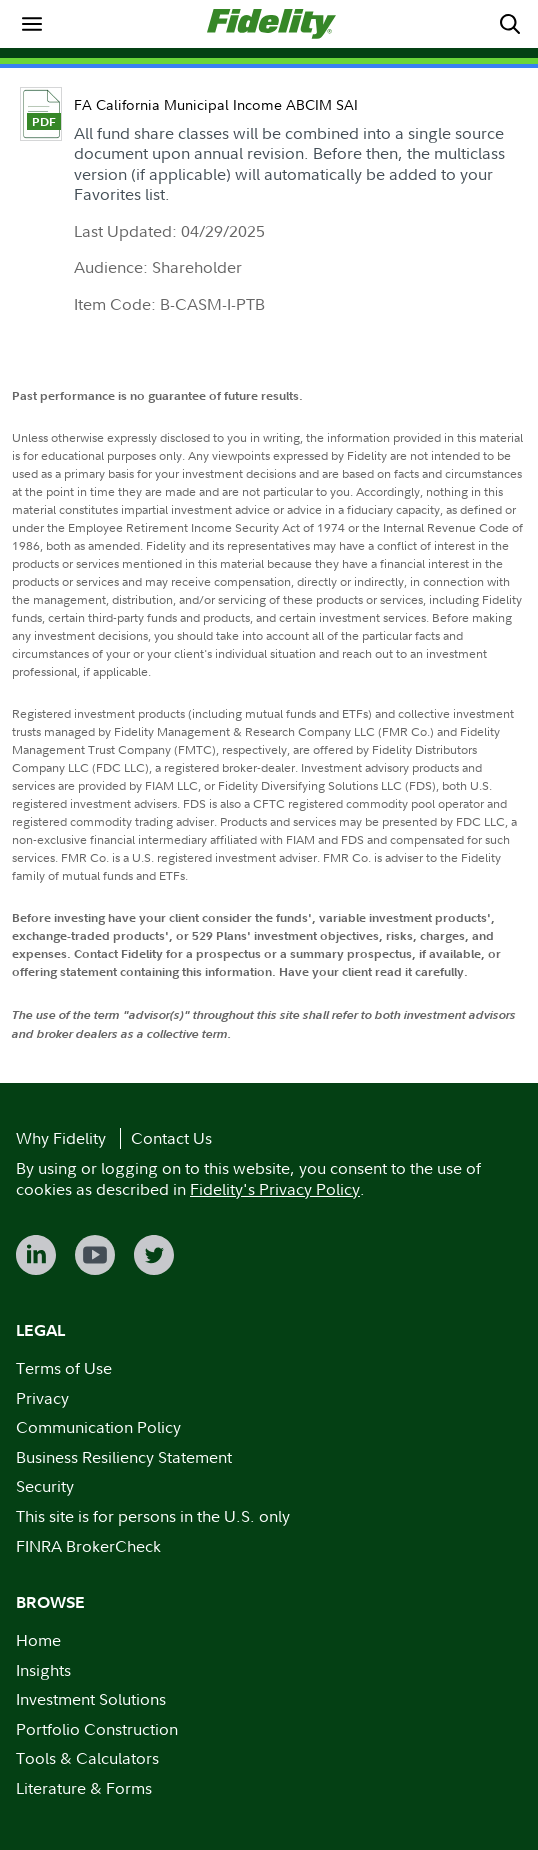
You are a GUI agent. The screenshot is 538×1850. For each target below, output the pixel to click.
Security (45, 1486)
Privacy (42, 1398)
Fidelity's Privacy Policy (275, 1189)
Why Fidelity (61, 1138)
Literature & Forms (84, 1788)
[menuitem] (32, 24)
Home (38, 1640)
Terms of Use (64, 1368)
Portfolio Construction (97, 1729)
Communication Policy (98, 1427)
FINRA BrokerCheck (88, 1546)
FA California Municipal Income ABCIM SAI (216, 104)
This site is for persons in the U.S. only (153, 1516)
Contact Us (171, 1138)
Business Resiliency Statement (124, 1457)
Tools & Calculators (87, 1758)
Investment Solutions (91, 1699)
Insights (43, 1670)
